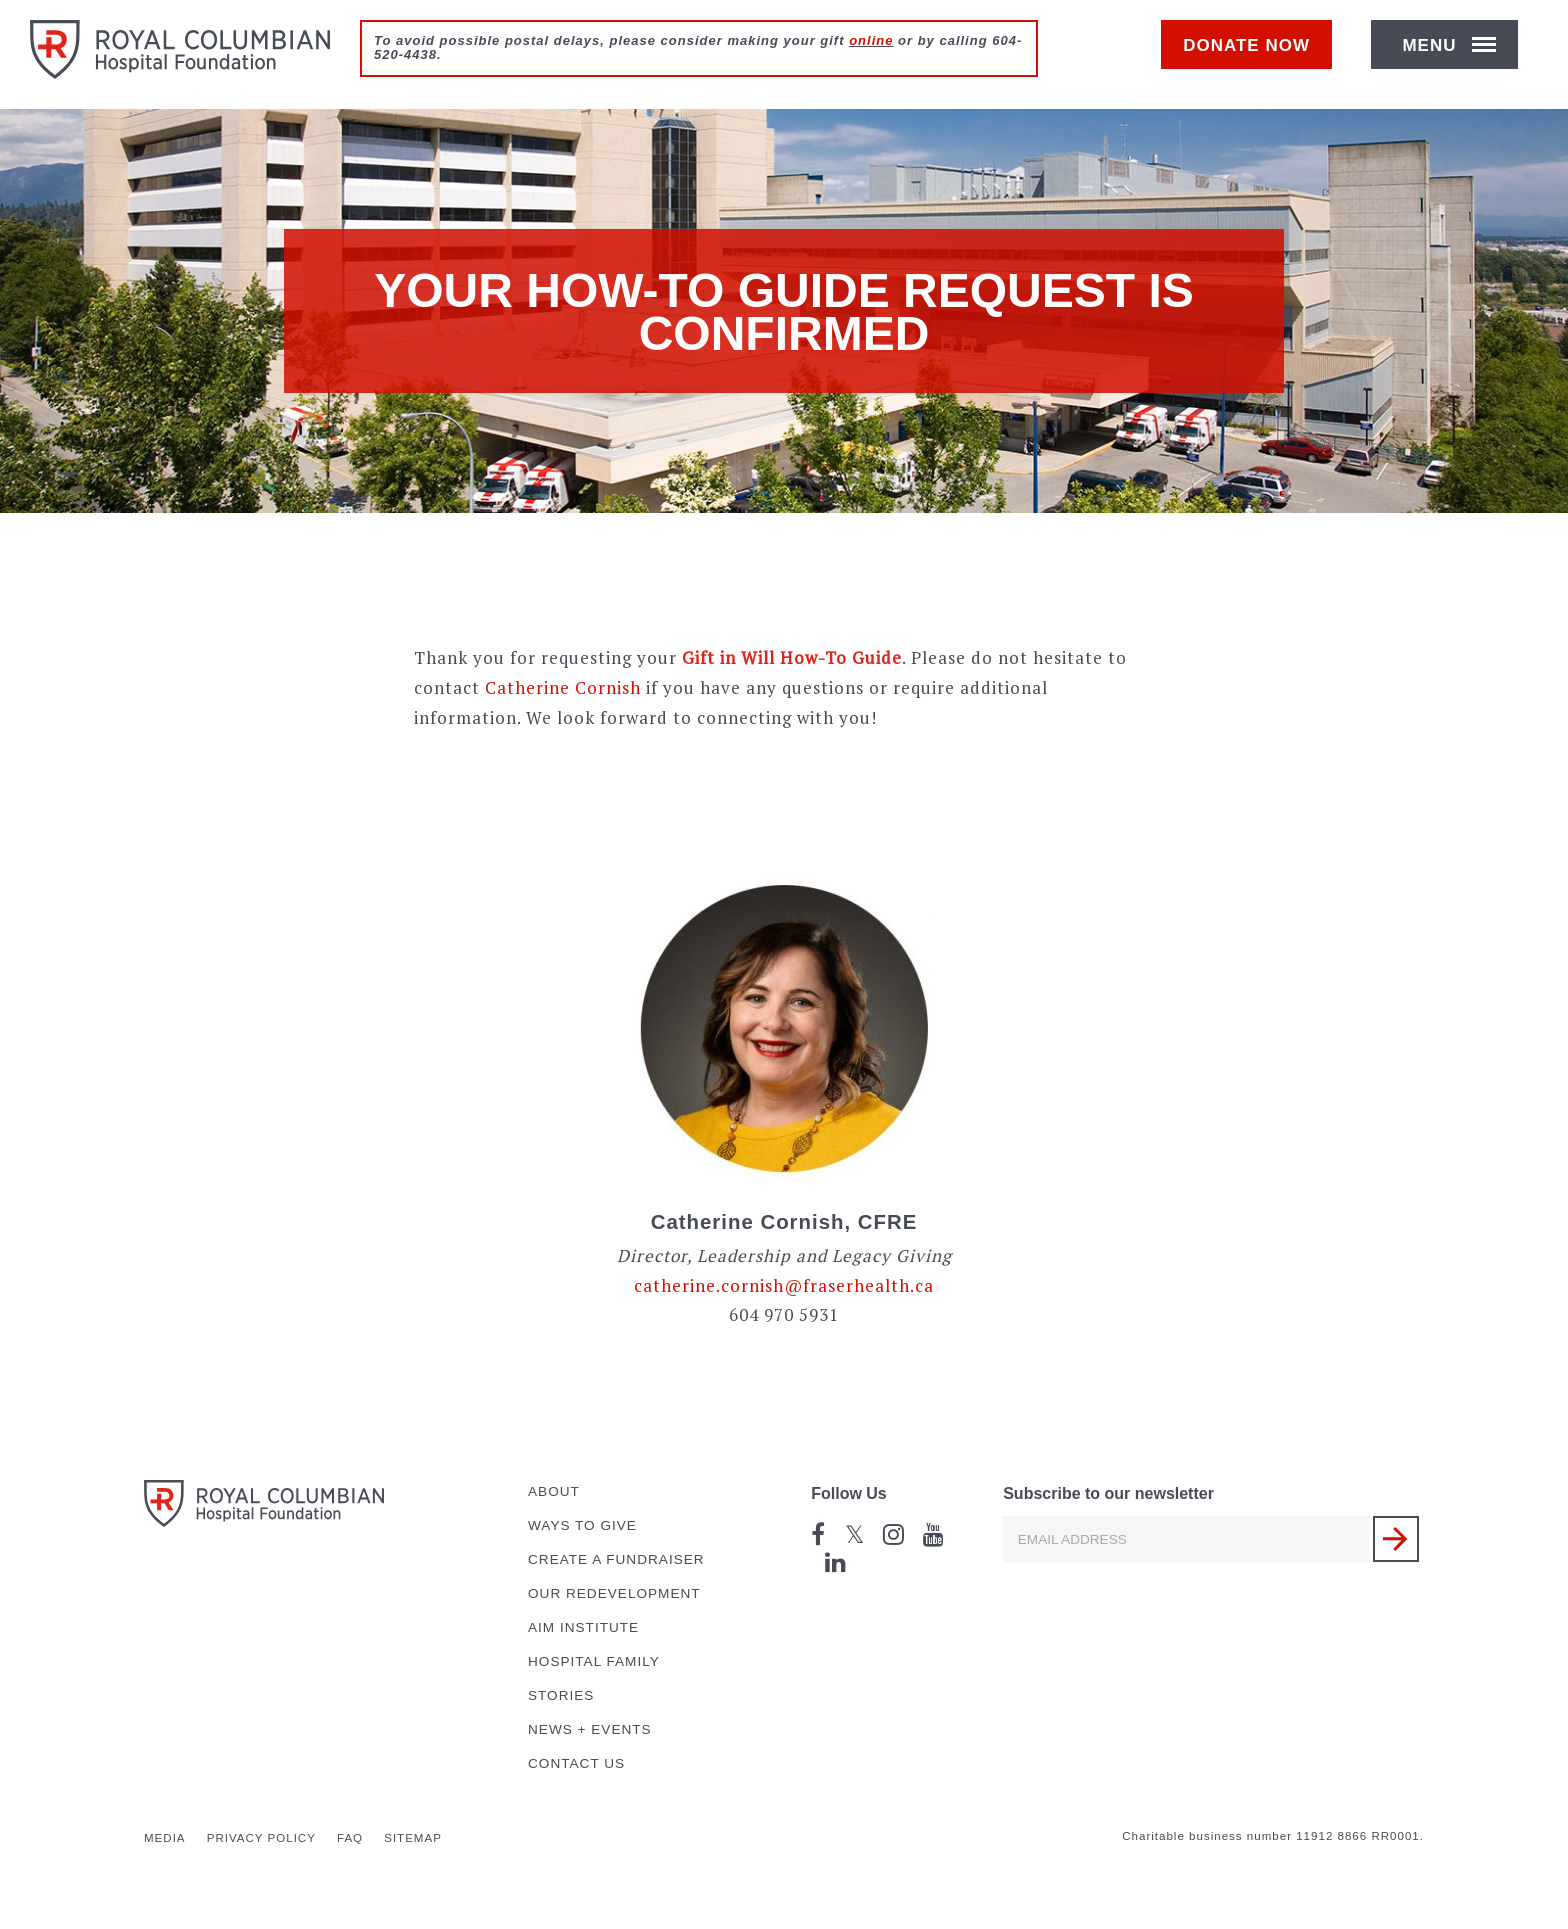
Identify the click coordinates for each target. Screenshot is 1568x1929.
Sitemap (413, 1838)
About (554, 1491)
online (871, 40)
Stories (561, 1695)
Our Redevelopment (614, 1593)
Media (165, 1838)
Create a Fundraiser (616, 1559)
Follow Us (849, 1493)
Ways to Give (582, 1525)
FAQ (350, 1838)
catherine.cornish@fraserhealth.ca (784, 1285)
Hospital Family (594, 1661)
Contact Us (576, 1763)
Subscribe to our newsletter (1108, 1493)
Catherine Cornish (563, 687)
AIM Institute (583, 1627)
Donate (1256, 56)
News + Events (590, 1729)
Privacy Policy (261, 1838)
